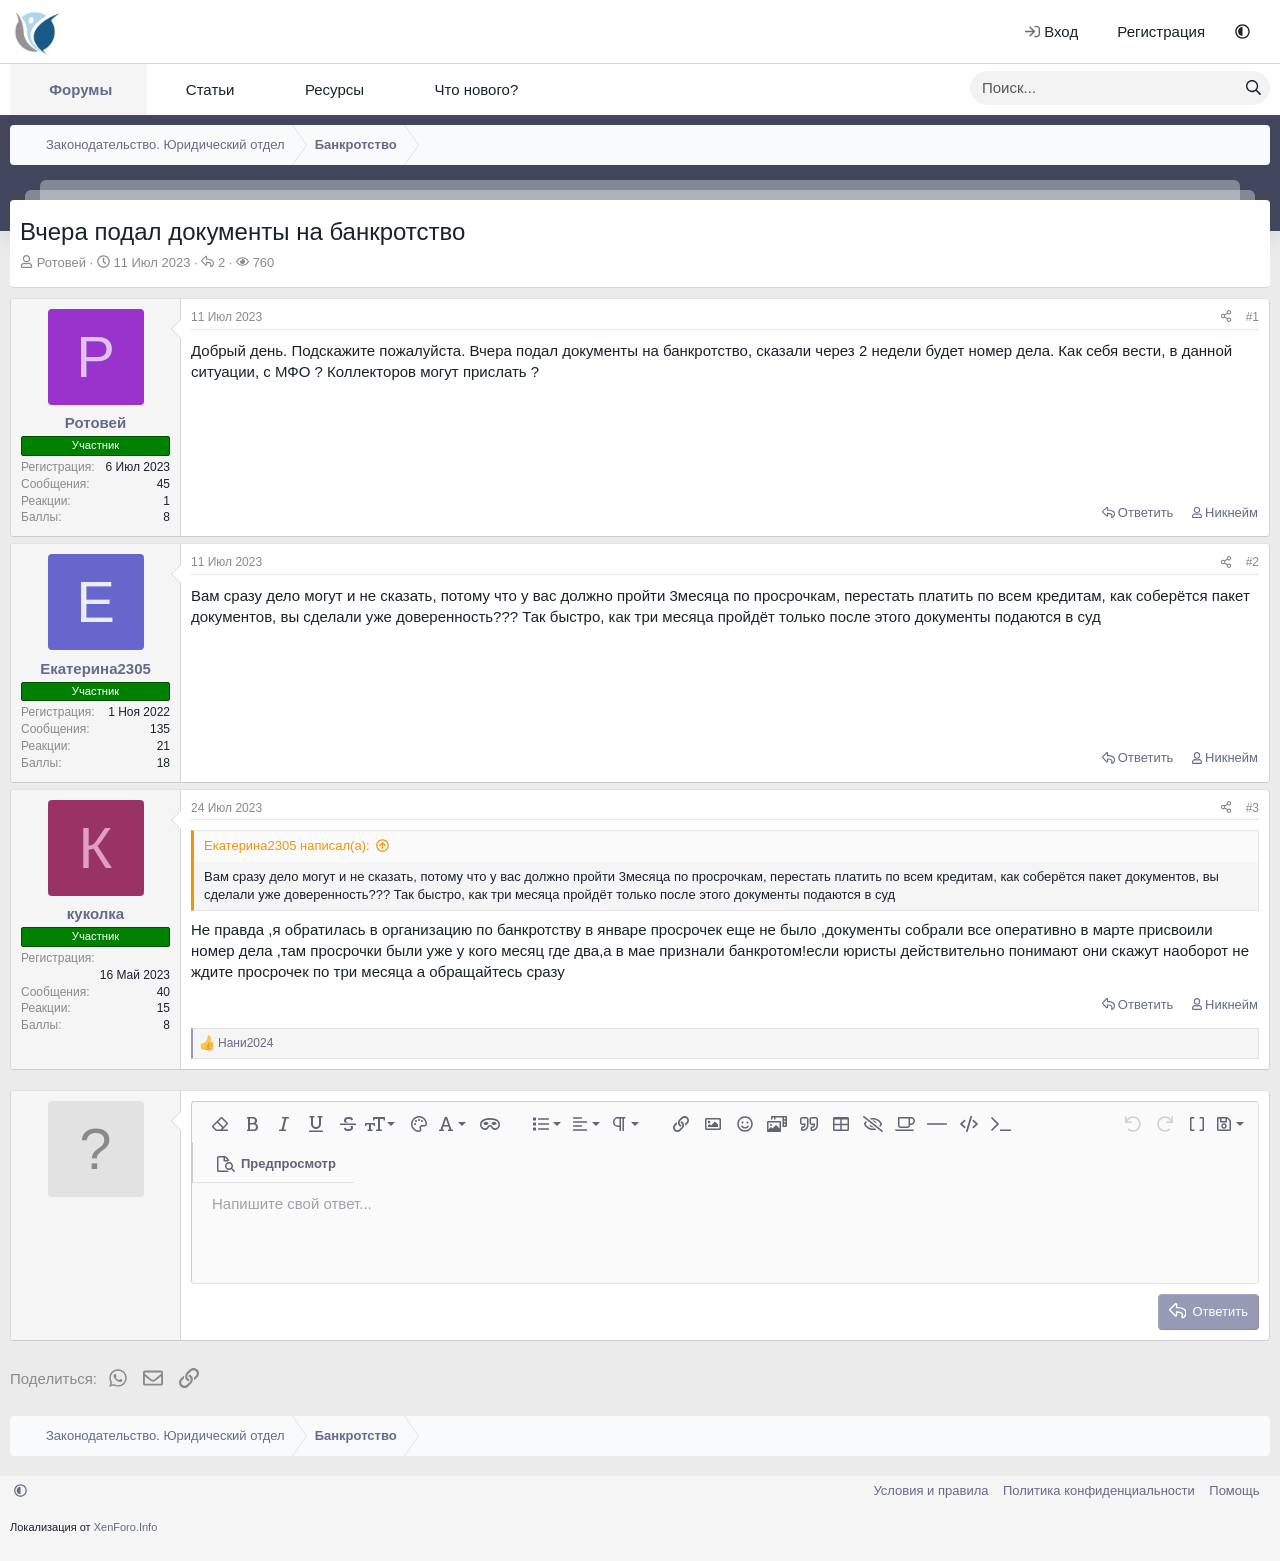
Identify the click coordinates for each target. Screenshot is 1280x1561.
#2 (1252, 562)
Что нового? (476, 89)
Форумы (80, 89)
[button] (1242, 31)
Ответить (1146, 512)
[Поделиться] (1226, 317)
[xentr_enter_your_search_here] (1104, 88)
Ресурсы (334, 89)
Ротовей (61, 262)
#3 (1252, 808)
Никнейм (1231, 512)
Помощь (1234, 1490)
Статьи (210, 89)
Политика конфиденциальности (1099, 1490)
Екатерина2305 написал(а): (287, 845)
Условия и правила (930, 1490)
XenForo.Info (126, 1527)
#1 (1252, 317)
